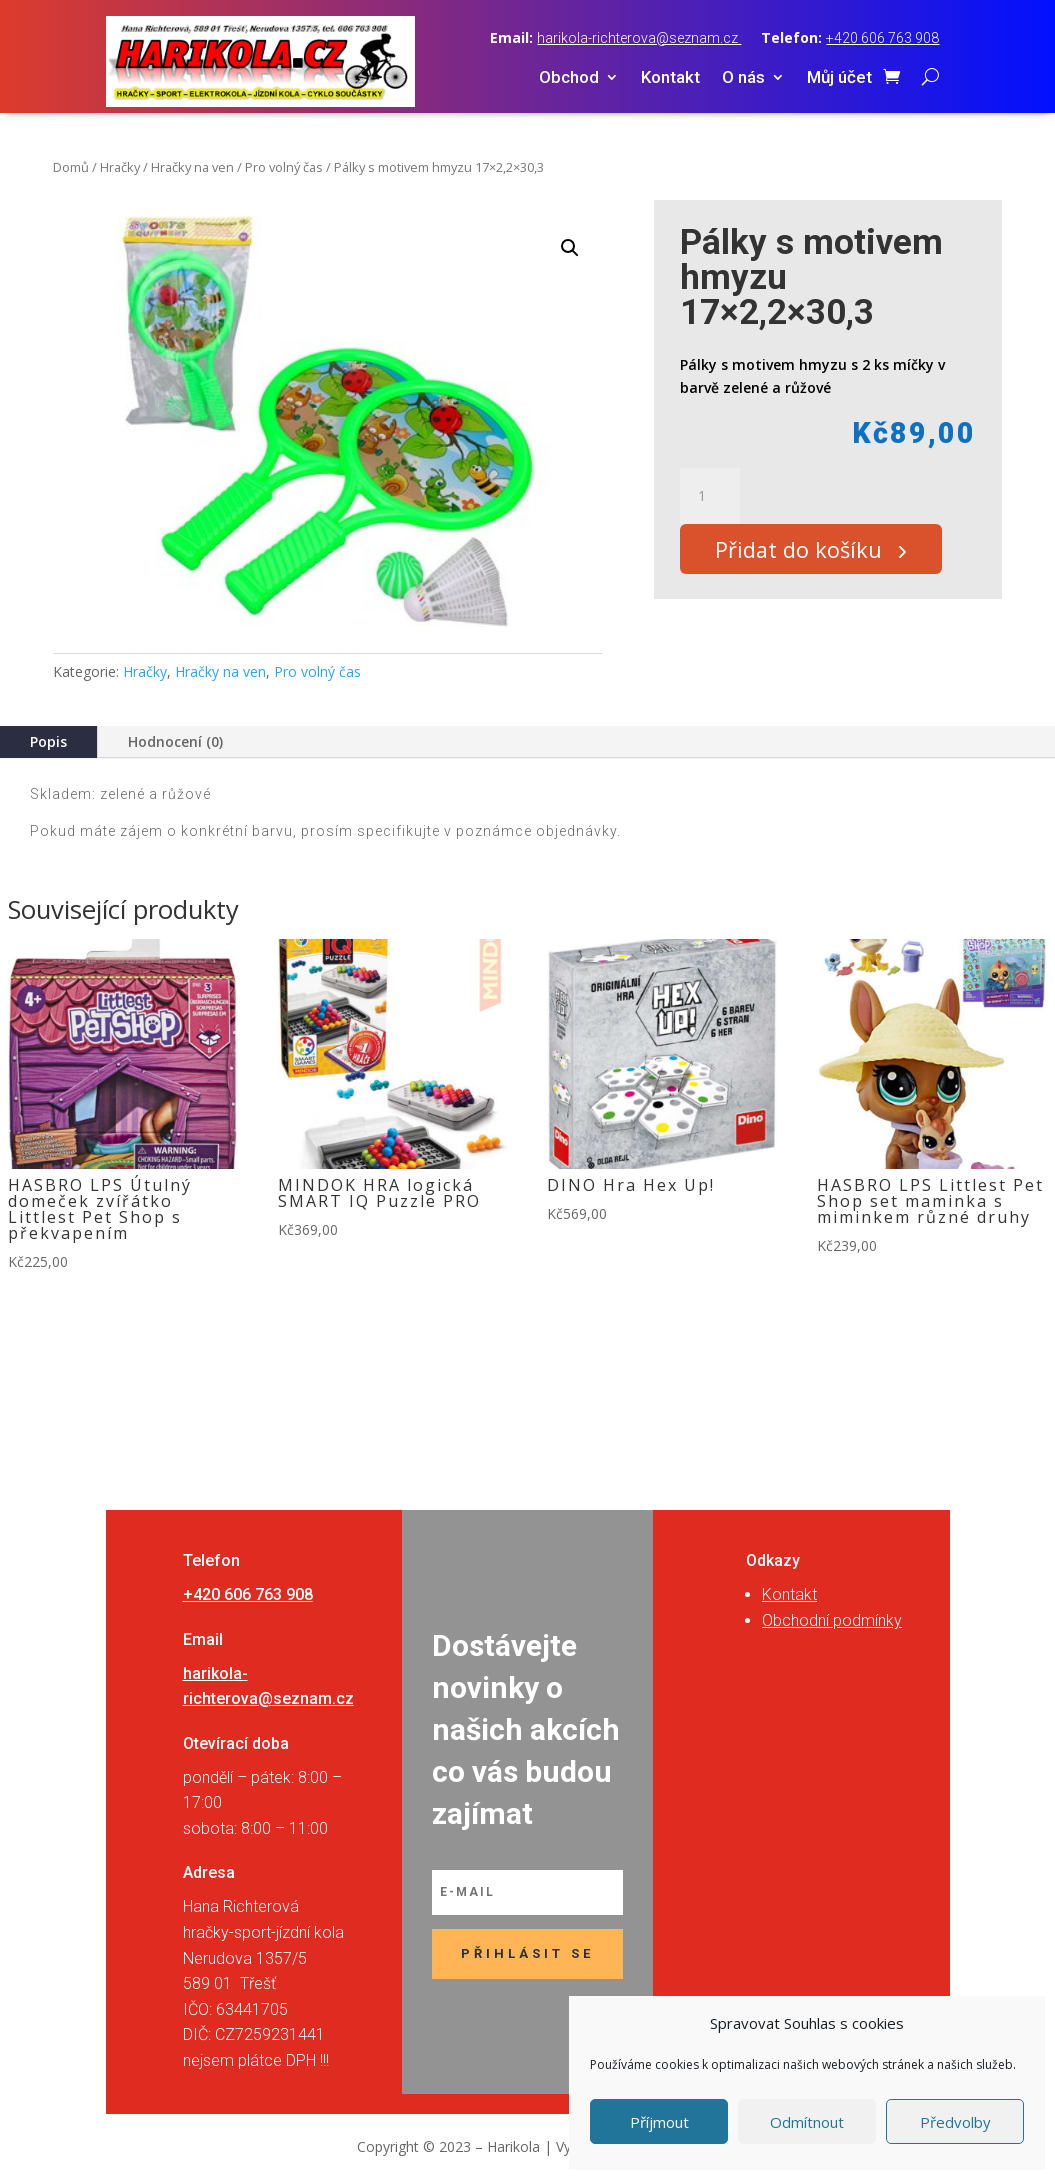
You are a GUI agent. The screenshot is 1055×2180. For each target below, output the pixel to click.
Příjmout (659, 2122)
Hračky (120, 167)
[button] (570, 248)
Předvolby (955, 2122)
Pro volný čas (284, 167)
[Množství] (710, 496)
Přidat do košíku (807, 553)
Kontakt (670, 78)
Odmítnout (807, 2122)
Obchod (569, 78)
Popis (48, 741)
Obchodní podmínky (832, 1620)
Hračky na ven (192, 167)
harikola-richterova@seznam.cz (639, 38)
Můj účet (839, 78)
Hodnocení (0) (175, 741)
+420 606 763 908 (882, 38)
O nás (743, 78)
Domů (71, 167)
